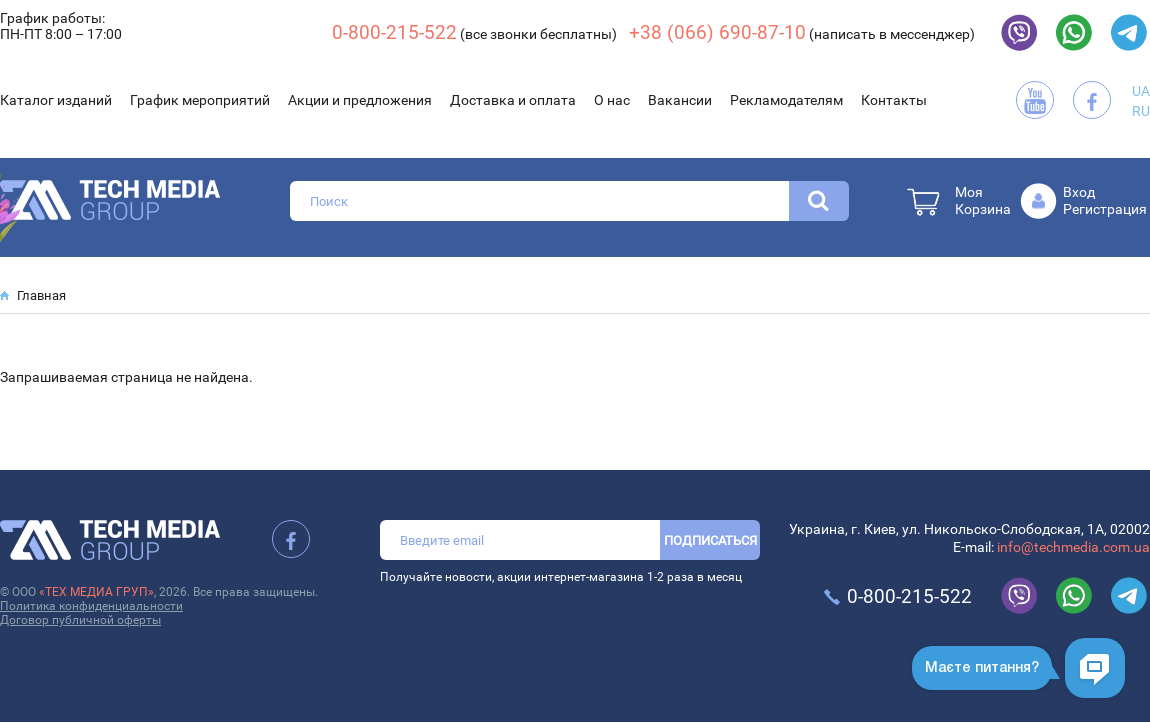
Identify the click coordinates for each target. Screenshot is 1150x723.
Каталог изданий (56, 100)
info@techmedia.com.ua (1073, 547)
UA (1141, 91)
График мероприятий (200, 100)
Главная (41, 295)
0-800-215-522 (394, 32)
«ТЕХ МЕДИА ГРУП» (96, 592)
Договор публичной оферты (80, 620)
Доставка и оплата (513, 100)
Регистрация (1105, 209)
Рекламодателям (786, 100)
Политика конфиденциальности (91, 606)
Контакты (894, 100)
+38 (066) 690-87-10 (717, 32)
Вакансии (680, 100)
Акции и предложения (360, 100)
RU (1141, 111)
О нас (612, 100)
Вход (1079, 192)
